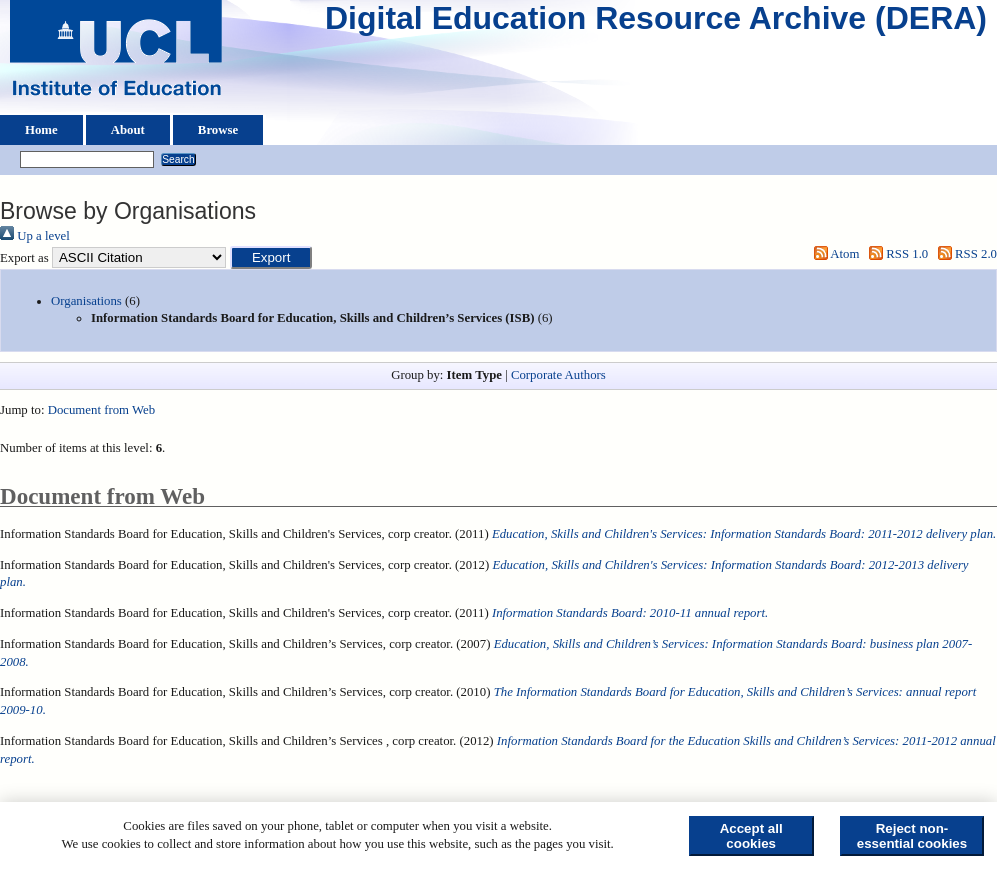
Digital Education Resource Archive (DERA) (656, 23)
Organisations (86, 301)
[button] (271, 257)
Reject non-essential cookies (912, 836)
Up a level (35, 236)
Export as (24, 258)
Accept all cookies (751, 836)
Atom (833, 254)
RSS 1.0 (896, 254)
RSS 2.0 (964, 254)
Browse (218, 130)
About (128, 130)
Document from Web (101, 410)
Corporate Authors (558, 375)
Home (41, 130)
